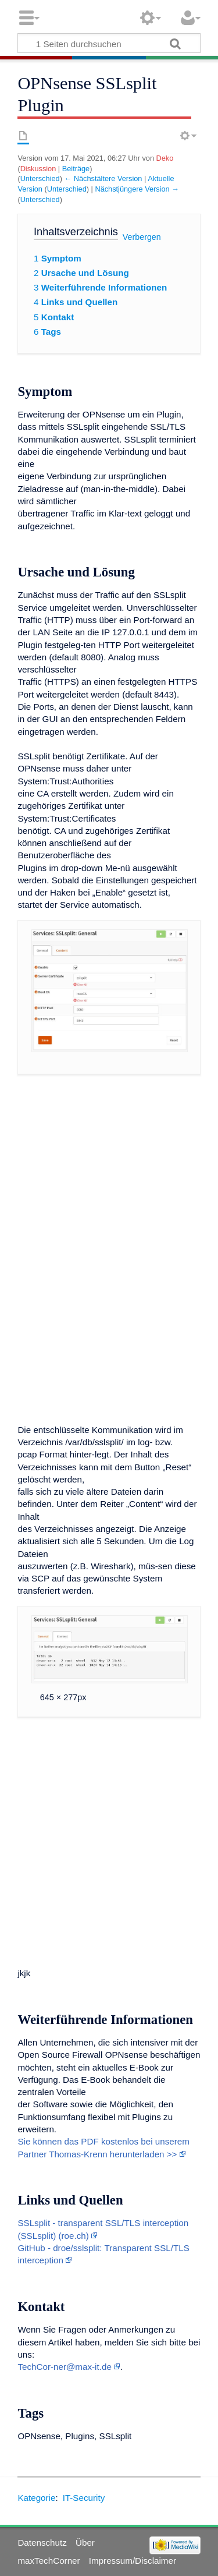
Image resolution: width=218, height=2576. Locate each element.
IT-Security (84, 2498)
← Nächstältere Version (103, 178)
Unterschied (40, 178)
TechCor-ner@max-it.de (64, 2367)
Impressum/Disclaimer (132, 2561)
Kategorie (36, 2498)
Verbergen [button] (142, 237)
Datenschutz (41, 2542)
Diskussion (38, 168)
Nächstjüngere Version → (137, 189)
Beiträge (76, 168)
